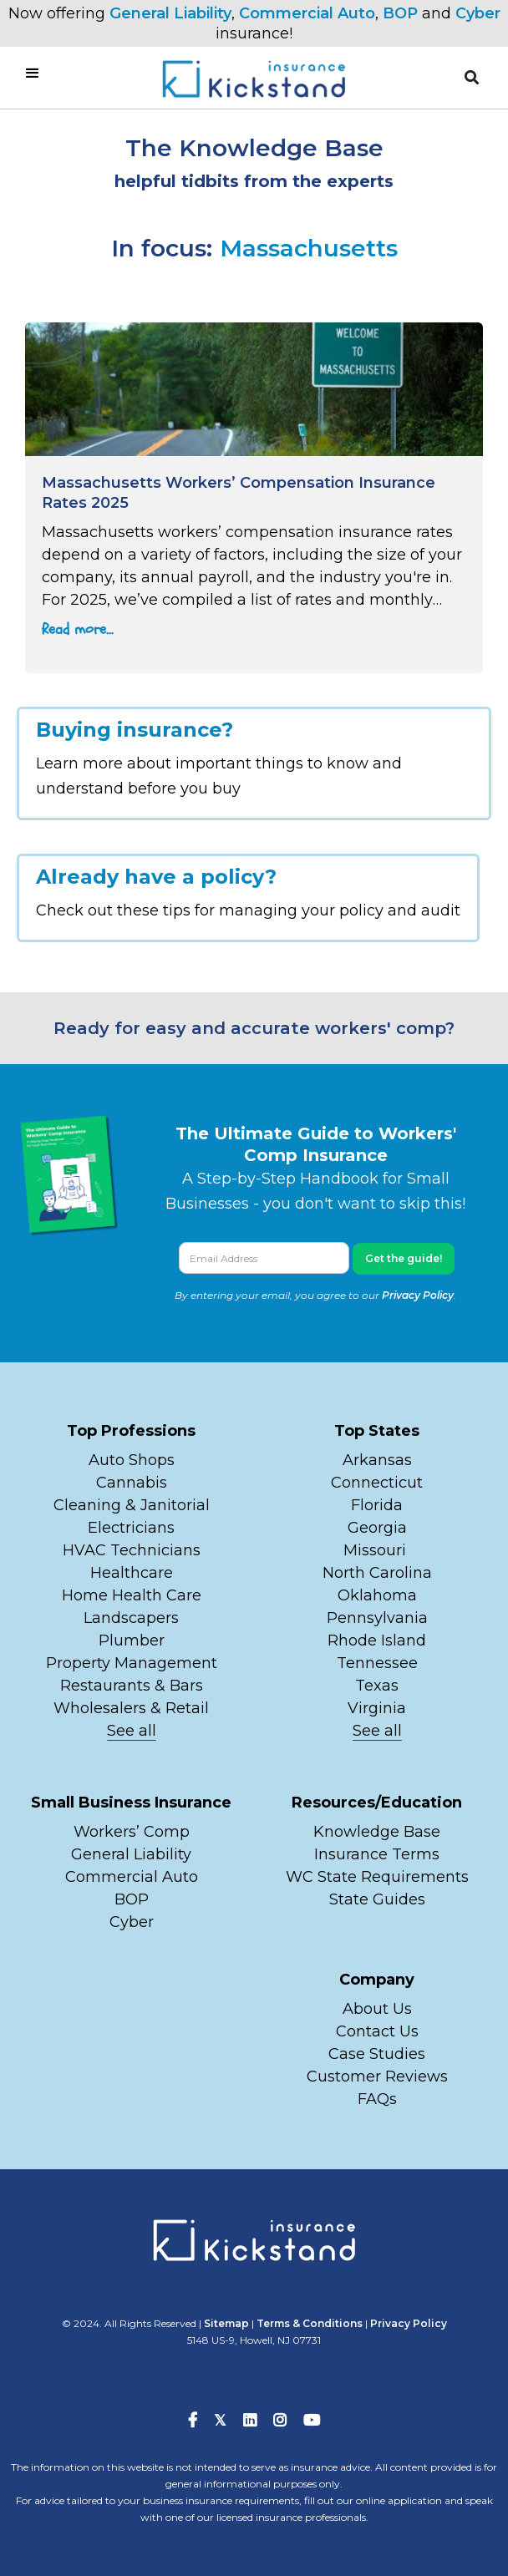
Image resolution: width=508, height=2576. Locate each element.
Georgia (377, 1528)
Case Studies (376, 2054)
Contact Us (377, 2031)
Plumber (132, 1640)
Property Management (131, 1663)
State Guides (377, 1899)
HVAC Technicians (132, 1550)
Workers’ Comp (132, 1832)
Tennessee (377, 1663)
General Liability (170, 13)
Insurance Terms (376, 1854)
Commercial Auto (307, 13)
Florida (377, 1505)
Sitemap (226, 2323)
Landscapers (131, 1618)
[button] (471, 77)
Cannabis (131, 1482)
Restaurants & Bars (131, 1685)
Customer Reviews (377, 2076)
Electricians (131, 1528)
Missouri (376, 1550)
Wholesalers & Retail (131, 1708)
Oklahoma (377, 1595)
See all (131, 1731)
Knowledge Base (376, 1832)
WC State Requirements (377, 1877)
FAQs (377, 2099)
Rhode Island (377, 1640)
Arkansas (377, 1460)
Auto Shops (132, 1460)
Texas (377, 1685)
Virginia (377, 1708)
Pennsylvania (377, 1618)
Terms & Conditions (310, 2323)
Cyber (477, 13)
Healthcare (131, 1573)
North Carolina (377, 1573)
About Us (377, 2009)
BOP (400, 13)
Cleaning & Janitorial (131, 1505)
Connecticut (377, 1482)
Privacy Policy (418, 1295)
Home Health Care (131, 1595)
